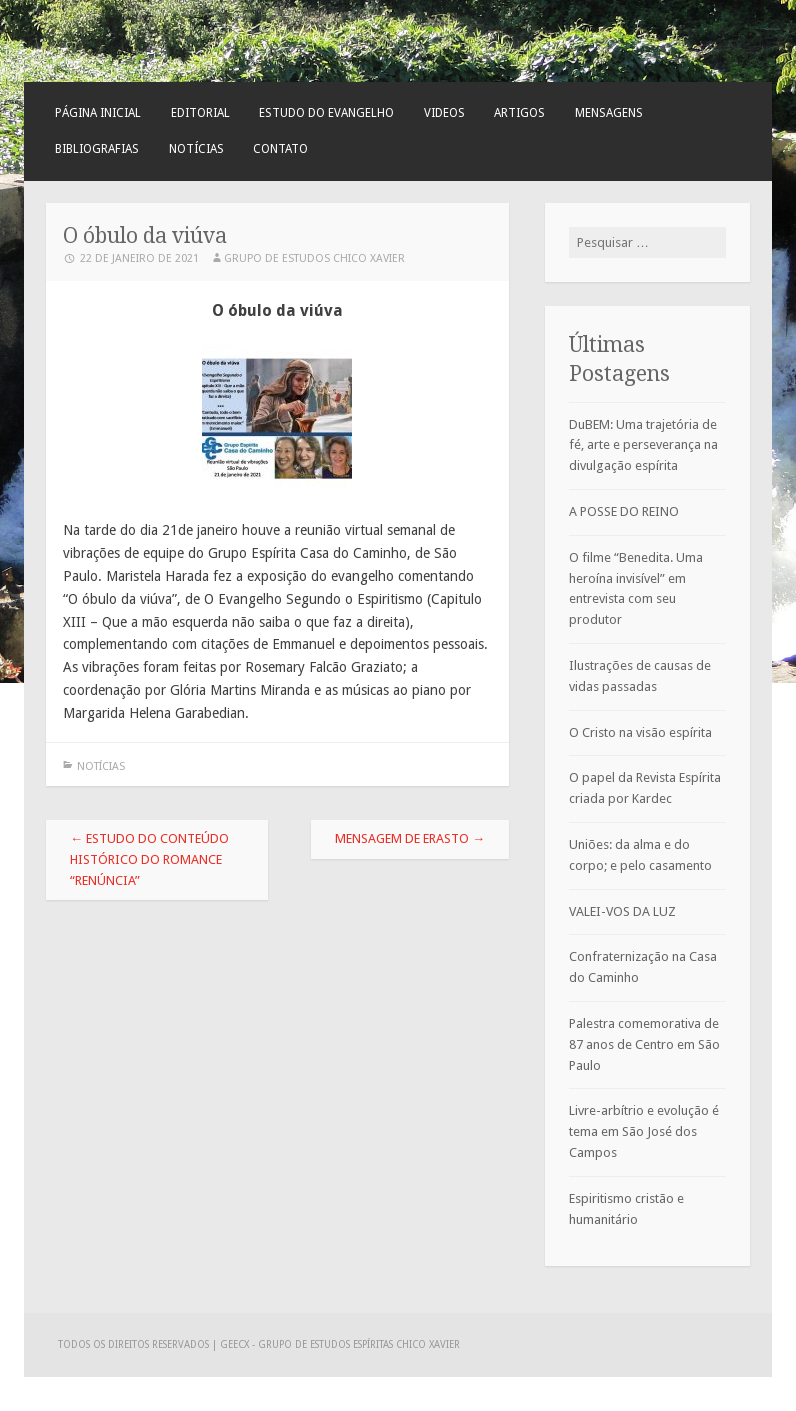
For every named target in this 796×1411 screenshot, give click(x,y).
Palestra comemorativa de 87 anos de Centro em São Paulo (644, 1044)
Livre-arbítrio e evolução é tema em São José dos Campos (644, 1131)
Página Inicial (98, 113)
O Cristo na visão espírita (640, 732)
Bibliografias (97, 149)
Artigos (519, 113)
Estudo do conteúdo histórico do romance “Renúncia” (149, 859)
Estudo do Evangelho (326, 113)
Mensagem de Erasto (410, 838)
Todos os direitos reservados (135, 1344)
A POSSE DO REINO (624, 511)
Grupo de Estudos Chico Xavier (314, 258)
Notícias (196, 149)
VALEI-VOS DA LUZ (622, 911)
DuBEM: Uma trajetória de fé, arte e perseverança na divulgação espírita (643, 445)
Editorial (200, 113)
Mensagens (609, 113)
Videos (444, 113)
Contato (280, 149)
